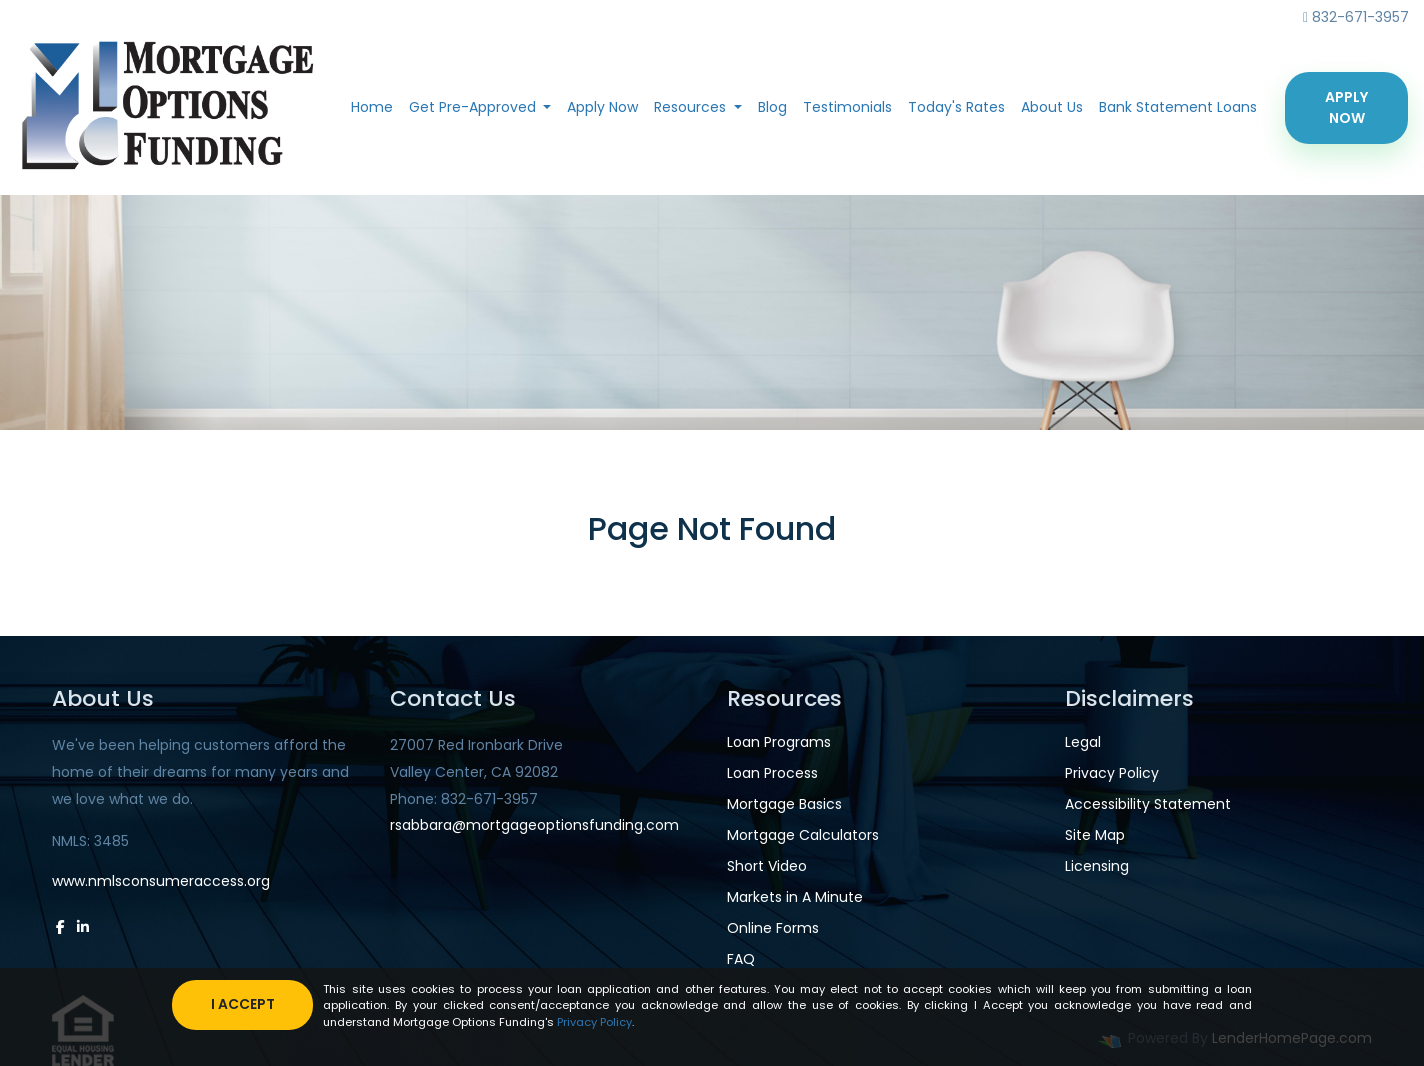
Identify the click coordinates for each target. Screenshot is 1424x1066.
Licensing (1097, 866)
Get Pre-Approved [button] (474, 107)
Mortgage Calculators (803, 835)
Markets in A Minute (795, 897)
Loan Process (772, 773)
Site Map (1095, 835)
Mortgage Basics (784, 804)
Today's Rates (956, 107)
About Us (1052, 107)
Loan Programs (779, 742)
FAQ (741, 959)
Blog (772, 107)
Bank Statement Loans (1178, 107)
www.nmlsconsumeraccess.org (161, 881)
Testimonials (847, 107)
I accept (244, 1004)
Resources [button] (692, 107)
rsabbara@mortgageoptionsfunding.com (534, 825)
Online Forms (773, 928)
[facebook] (60, 927)
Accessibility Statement (1148, 804)
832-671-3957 (1356, 17)
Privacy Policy (1112, 773)
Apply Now (602, 107)
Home (372, 107)
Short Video (767, 866)
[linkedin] (83, 927)
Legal (1083, 742)
